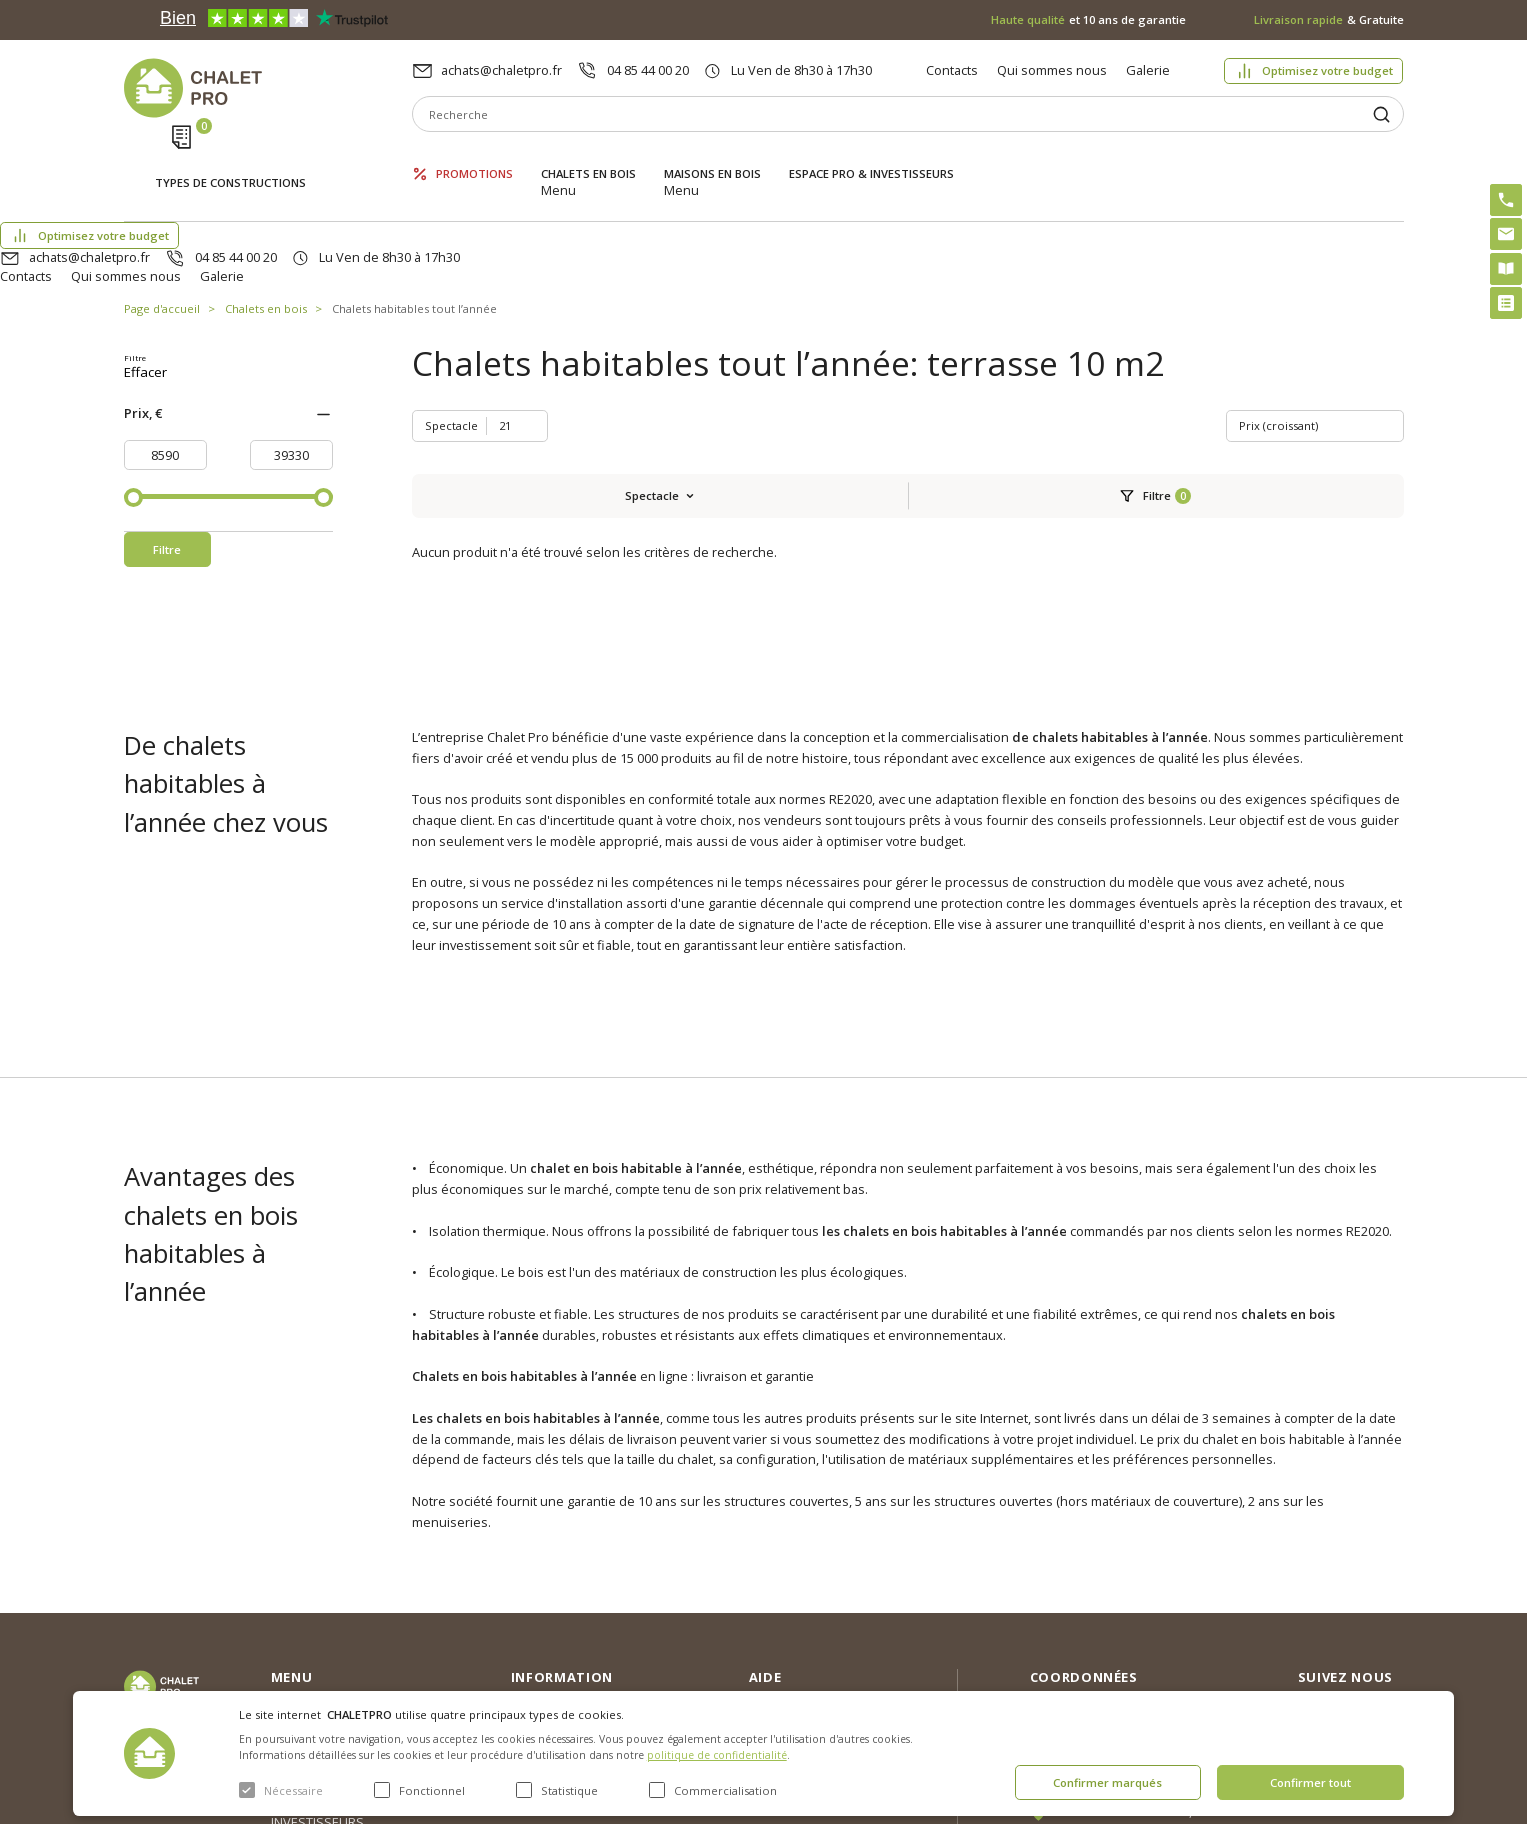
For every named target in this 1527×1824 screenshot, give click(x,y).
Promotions (474, 157)
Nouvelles (541, 1567)
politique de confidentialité (717, 1755)
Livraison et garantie (571, 1631)
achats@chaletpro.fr (501, 70)
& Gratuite (1329, 19)
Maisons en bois (712, 157)
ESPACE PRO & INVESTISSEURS (871, 157)
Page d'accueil (162, 214)
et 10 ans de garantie (1088, 19)
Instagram (1371, 1539)
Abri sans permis (799, 1585)
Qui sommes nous (1052, 70)
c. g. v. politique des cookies (594, 1663)
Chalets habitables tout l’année (414, 214)
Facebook (1370, 1582)
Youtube (1366, 1625)
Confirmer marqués (1107, 1782)
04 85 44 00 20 (648, 70)
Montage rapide (796, 1666)
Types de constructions (230, 159)
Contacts (952, 70)
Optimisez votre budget (1327, 70)
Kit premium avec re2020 (799, 1626)
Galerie (1148, 70)
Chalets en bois (588, 157)
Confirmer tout (1310, 1782)
